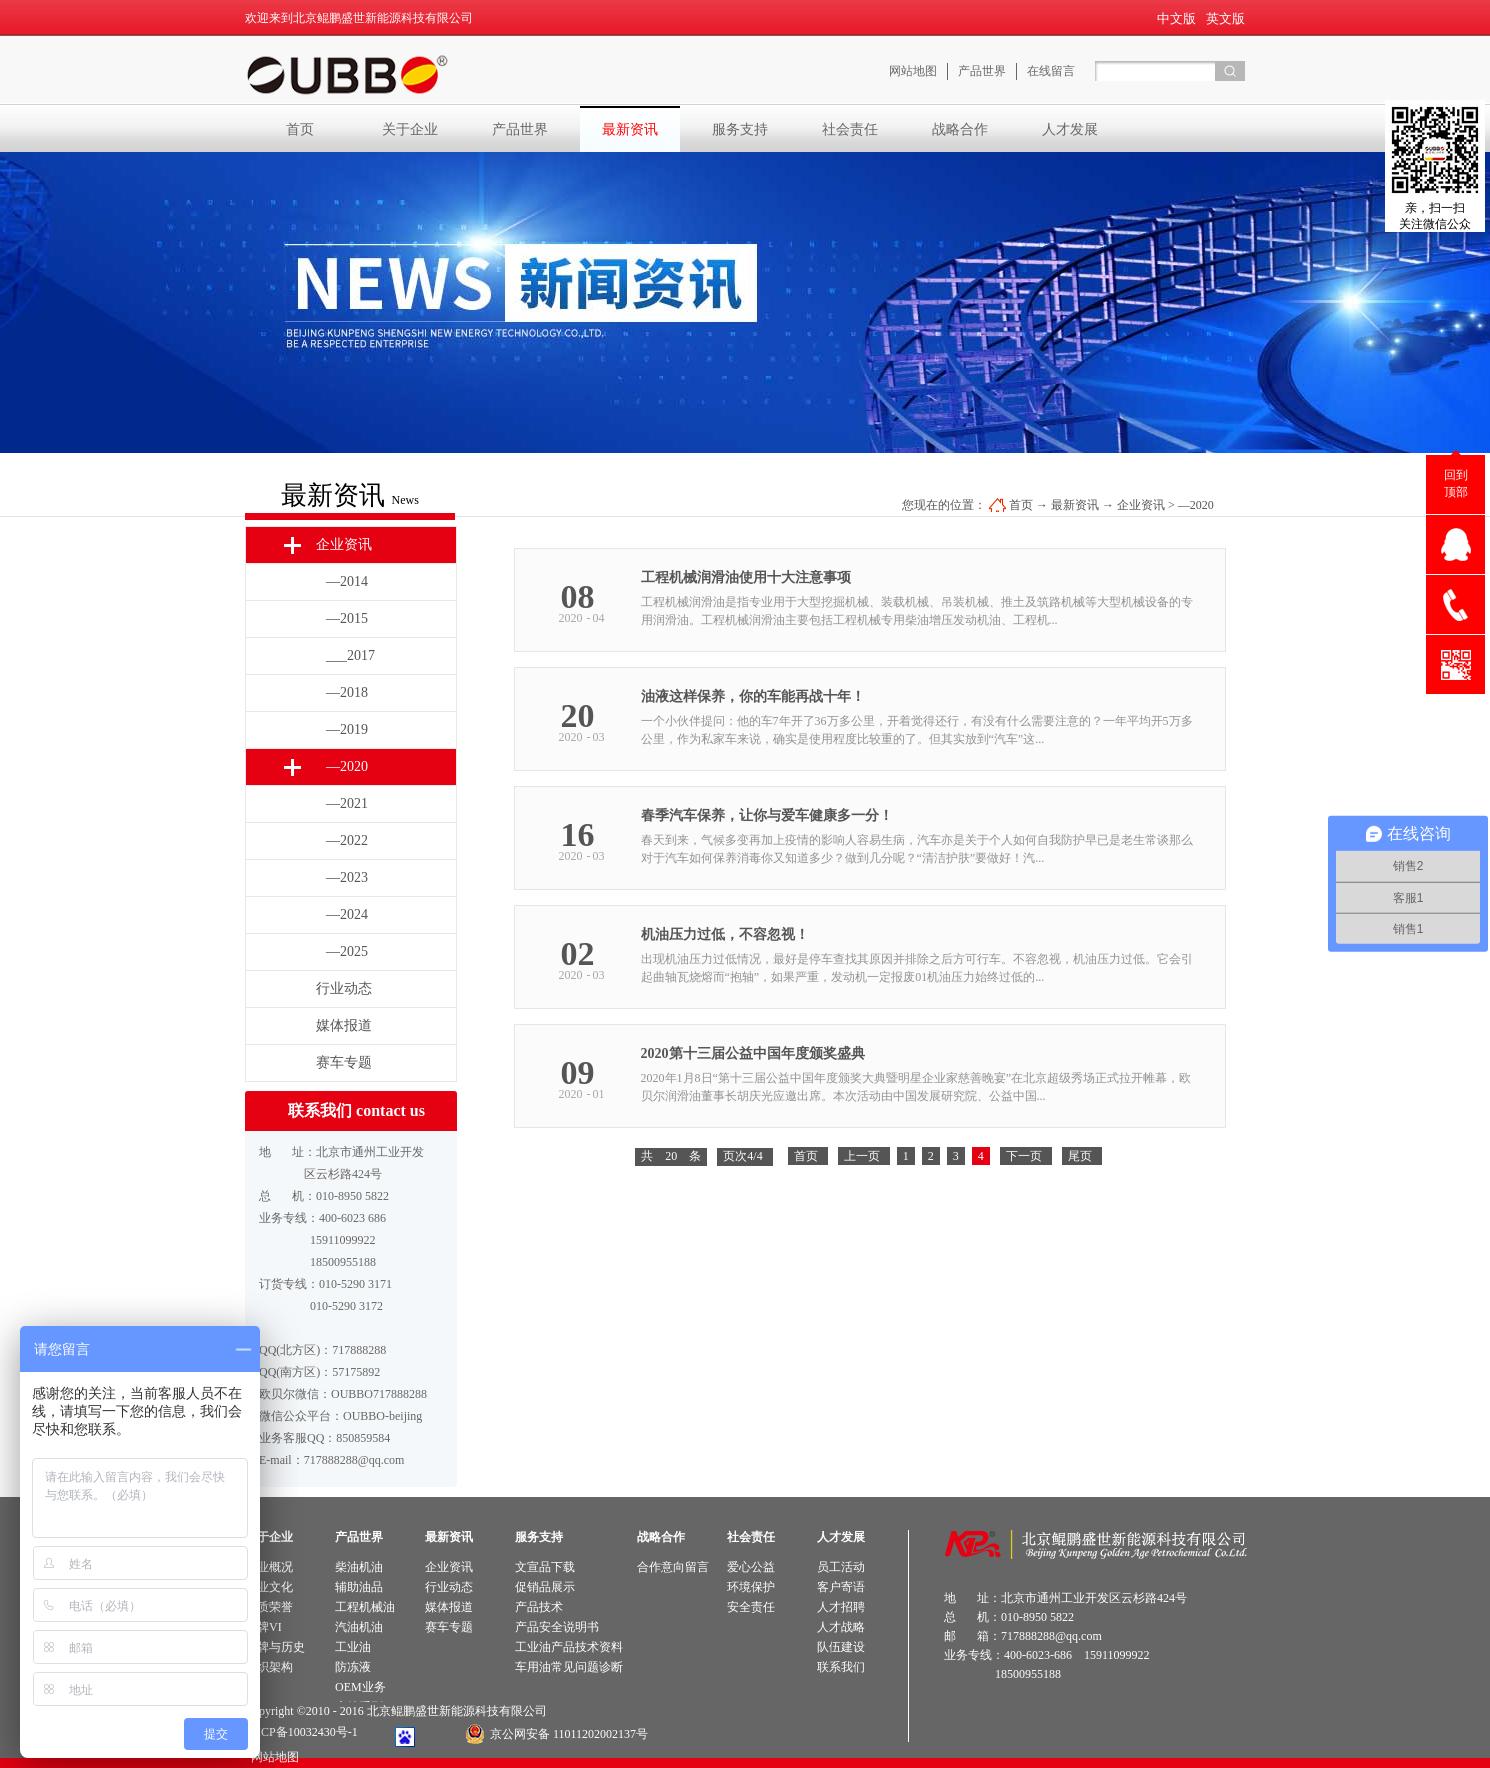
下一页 (1024, 1156)
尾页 (1080, 1156)
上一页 (862, 1156)
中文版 (1176, 18)
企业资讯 (1141, 505)
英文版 (1225, 18)
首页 (300, 129)
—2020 (1196, 505)
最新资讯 (1075, 505)
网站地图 (272, 1757)
